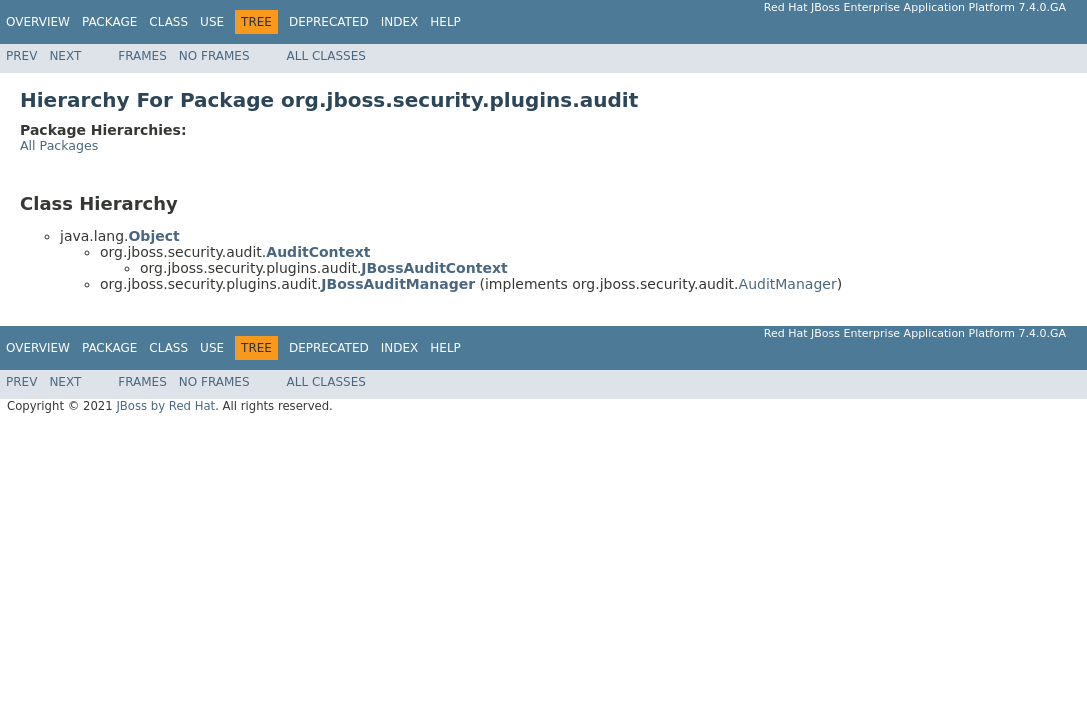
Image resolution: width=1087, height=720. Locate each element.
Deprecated (329, 22)
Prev (21, 56)
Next (65, 56)
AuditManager (788, 284)
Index (400, 22)
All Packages (59, 145)
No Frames (214, 56)
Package (109, 22)
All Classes (326, 56)
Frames (142, 56)
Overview (38, 22)
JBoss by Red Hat (165, 406)
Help (445, 22)
